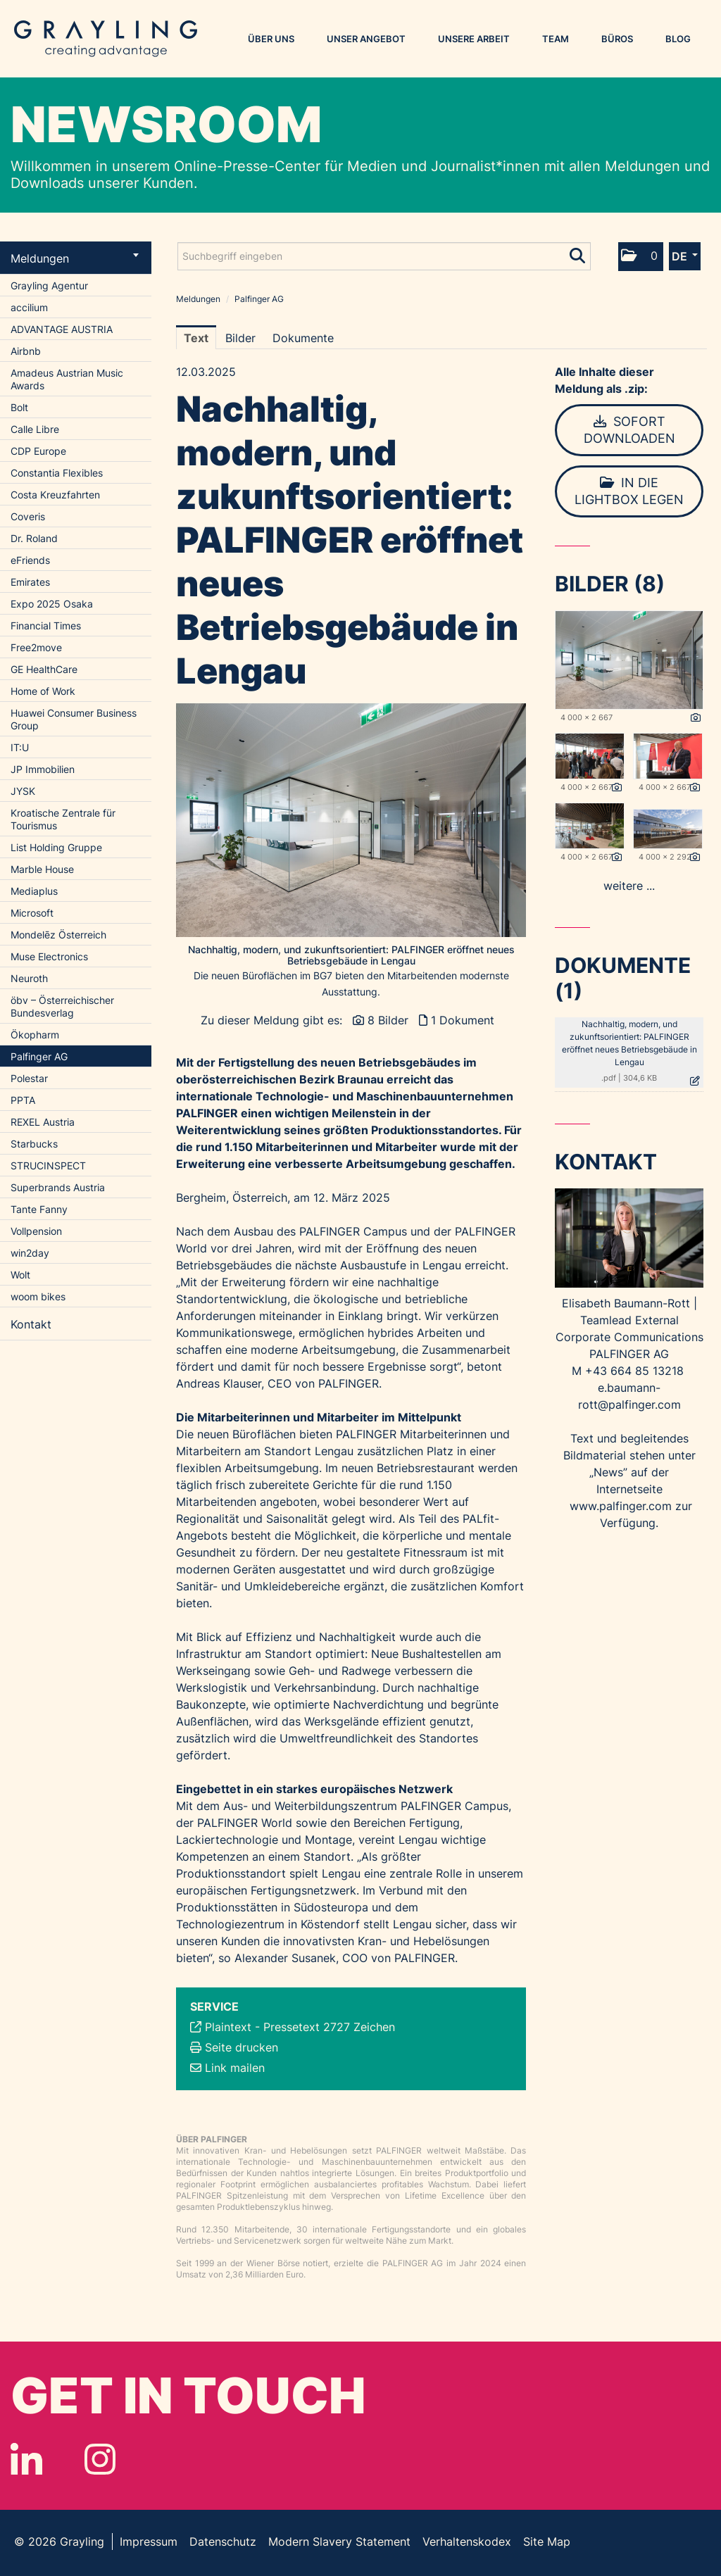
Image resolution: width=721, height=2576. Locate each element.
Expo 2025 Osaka (52, 604)
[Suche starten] (578, 252)
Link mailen (235, 2068)
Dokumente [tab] (303, 338)
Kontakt (31, 1324)
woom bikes (38, 1296)
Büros (617, 38)
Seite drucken (241, 2047)
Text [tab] (196, 338)
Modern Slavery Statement (339, 2541)
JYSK (23, 791)
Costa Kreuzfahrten (55, 495)
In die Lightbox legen (629, 491)
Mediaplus (34, 891)
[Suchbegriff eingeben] (384, 256)
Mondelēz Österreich (58, 935)
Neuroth (29, 978)
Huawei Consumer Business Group (74, 719)
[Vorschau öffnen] (351, 820)
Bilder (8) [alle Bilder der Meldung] (610, 583)
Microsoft (32, 913)
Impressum (148, 2541)
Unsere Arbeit (474, 38)
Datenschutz (222, 2541)
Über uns (271, 38)
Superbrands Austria (58, 1187)
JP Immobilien (43, 769)
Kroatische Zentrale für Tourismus (63, 819)
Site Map (546, 2541)
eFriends (30, 560)
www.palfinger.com (621, 1506)
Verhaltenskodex (466, 2541)
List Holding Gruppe (56, 847)
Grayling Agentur (49, 285)
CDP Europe (38, 451)
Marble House (42, 869)
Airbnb (26, 351)
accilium (29, 307)
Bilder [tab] (240, 338)
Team (555, 38)
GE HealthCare (44, 669)
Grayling (105, 38)
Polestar (29, 1078)
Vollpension (36, 1231)
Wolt (20, 1275)
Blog (678, 38)
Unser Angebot (366, 38)
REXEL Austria (43, 1122)
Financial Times (46, 626)
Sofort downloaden (629, 430)
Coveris (28, 516)
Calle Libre (35, 429)
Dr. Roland (34, 538)
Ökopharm (35, 1035)
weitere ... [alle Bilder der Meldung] (629, 886)
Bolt (19, 407)
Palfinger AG (39, 1056)
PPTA (23, 1100)
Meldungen (75, 258)
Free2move (36, 647)
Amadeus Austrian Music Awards (67, 379)
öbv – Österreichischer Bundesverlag (62, 1006)
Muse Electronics (49, 956)
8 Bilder (388, 1020)
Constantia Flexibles (57, 473)
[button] (640, 256)
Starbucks (34, 1144)
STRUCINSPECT (48, 1165)
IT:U (20, 747)
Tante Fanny (39, 1209)
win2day (30, 1253)
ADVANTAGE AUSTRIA (62, 329)
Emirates (30, 582)
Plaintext (228, 2027)
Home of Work (43, 691)
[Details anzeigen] (696, 718)
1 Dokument (462, 1020)
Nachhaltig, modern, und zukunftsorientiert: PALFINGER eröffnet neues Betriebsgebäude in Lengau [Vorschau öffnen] (351, 955)
